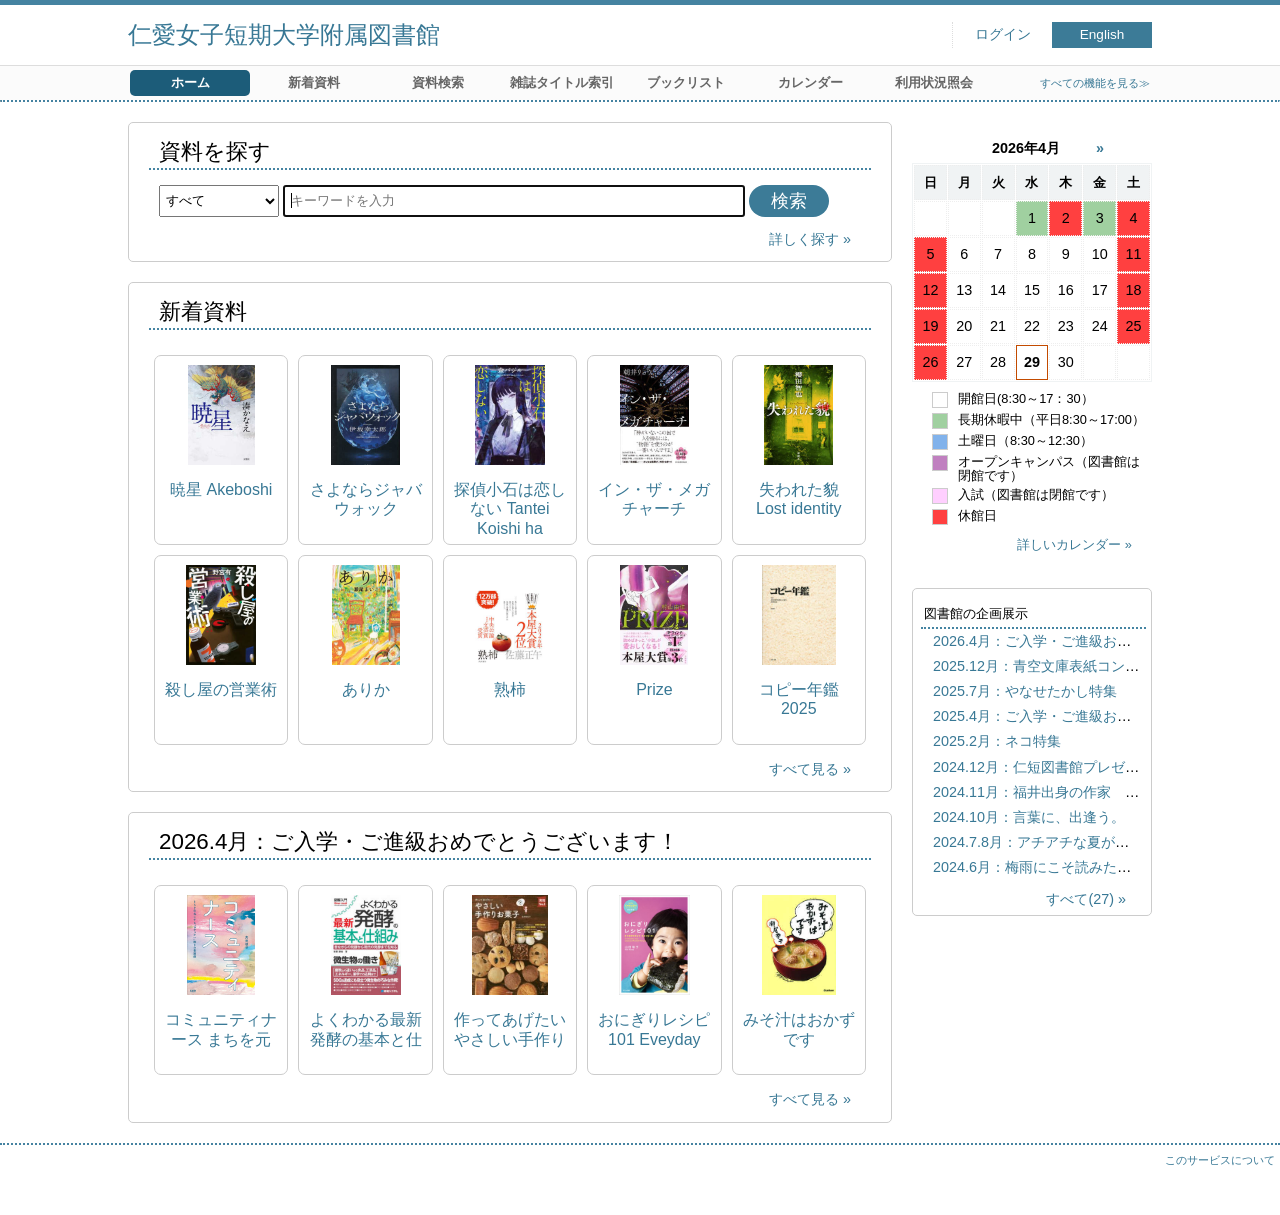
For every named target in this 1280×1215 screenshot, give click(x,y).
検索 (789, 201)
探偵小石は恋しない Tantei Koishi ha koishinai (510, 509)
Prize (654, 689)
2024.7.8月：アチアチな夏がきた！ (1045, 842)
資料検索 (438, 82)
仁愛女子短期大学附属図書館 (284, 34)
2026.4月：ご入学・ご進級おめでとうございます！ (1095, 641)
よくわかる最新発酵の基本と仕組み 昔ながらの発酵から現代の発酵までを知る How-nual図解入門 (366, 1029)
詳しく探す (804, 239)
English (1102, 34)
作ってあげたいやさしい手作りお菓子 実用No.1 (510, 1029)
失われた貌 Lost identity (798, 499)
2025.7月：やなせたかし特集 (1025, 691)
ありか (366, 689)
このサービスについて (1220, 1160)
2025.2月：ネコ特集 (997, 741)
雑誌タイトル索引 (562, 82)
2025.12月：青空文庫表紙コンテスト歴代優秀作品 (1092, 666)
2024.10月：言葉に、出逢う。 (1029, 817)
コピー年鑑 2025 (799, 699)
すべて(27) (1080, 899)
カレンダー (810, 82)
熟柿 (510, 689)
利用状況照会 (934, 82)
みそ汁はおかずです (799, 1029)
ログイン (1003, 34)
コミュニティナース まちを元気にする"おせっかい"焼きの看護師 (221, 1029)
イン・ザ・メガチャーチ (654, 499)
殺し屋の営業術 (221, 689)
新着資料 (314, 82)
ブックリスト (686, 82)
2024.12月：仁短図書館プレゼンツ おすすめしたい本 (1106, 767)
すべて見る (804, 769)
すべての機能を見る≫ (1095, 83)
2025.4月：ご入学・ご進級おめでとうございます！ (1095, 716)
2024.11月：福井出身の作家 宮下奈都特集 (1071, 792)
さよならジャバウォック (366, 499)
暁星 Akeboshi (221, 489)
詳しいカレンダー (1069, 544)
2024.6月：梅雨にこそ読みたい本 (1039, 867)
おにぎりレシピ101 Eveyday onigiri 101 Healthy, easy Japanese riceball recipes (654, 1029)
